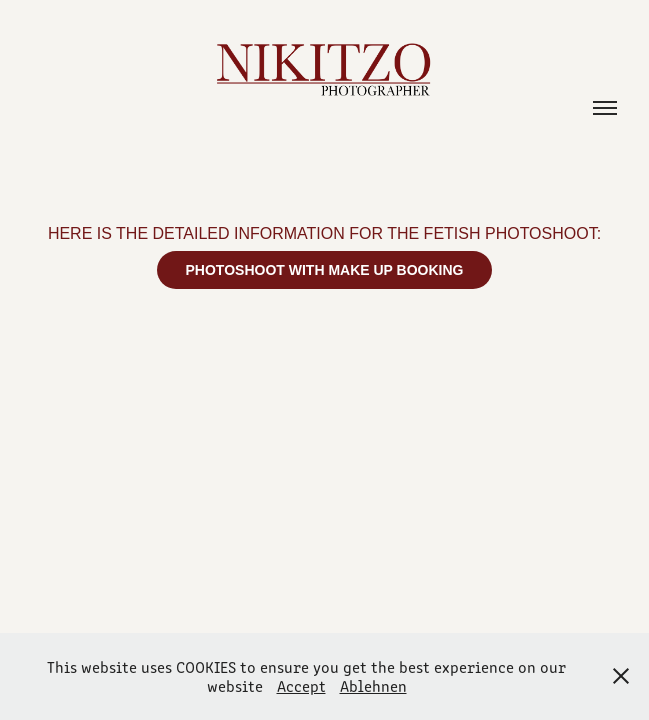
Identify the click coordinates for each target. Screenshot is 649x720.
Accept (301, 685)
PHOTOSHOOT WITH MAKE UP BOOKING (325, 270)
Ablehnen (373, 685)
